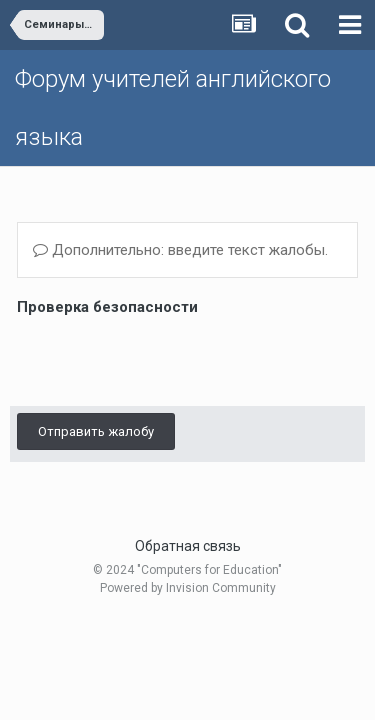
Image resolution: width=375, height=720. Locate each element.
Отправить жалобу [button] (96, 431)
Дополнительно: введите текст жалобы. (180, 250)
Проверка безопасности (107, 307)
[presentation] (169, 360)
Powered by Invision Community (188, 588)
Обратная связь (188, 546)
